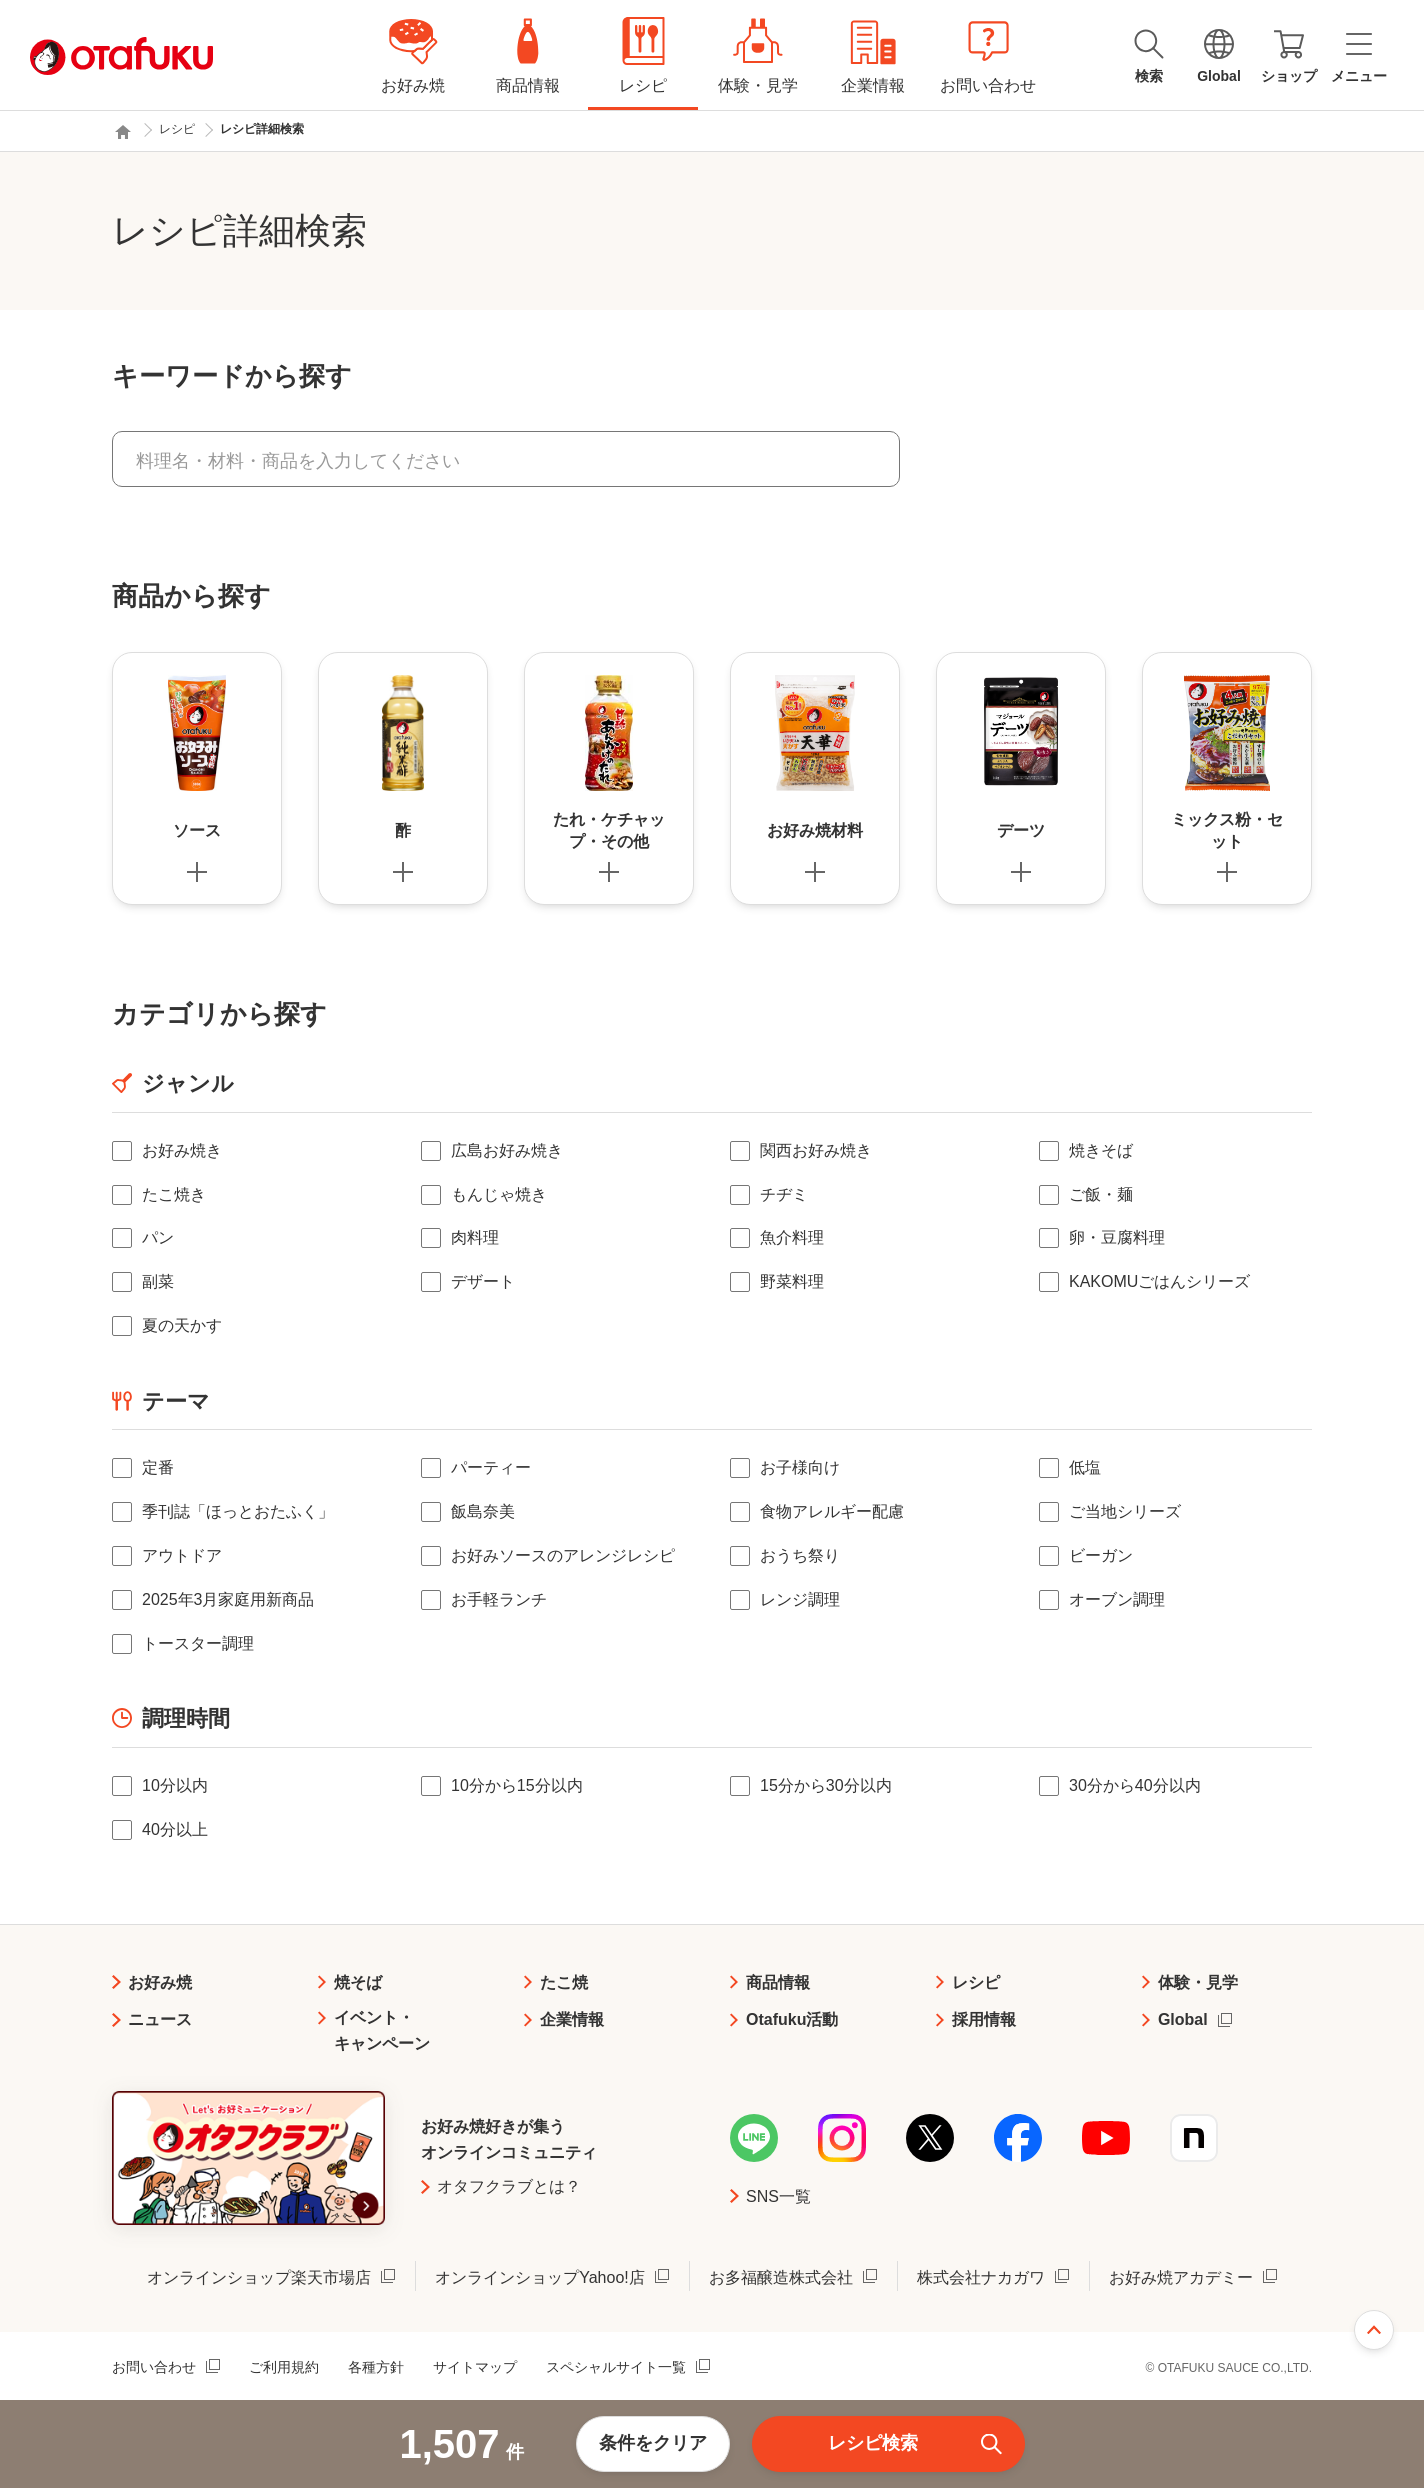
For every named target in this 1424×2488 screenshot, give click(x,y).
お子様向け (800, 1467)
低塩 (1085, 1467)
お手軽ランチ (499, 1599)
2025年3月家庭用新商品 (228, 1599)
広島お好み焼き (507, 1150)
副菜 (158, 1281)
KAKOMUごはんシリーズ (1159, 1281)
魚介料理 (792, 1237)
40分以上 (175, 1829)
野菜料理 (792, 1281)
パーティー (491, 1467)
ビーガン (1101, 1555)
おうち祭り (800, 1555)
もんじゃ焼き (499, 1194)
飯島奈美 (483, 1511)
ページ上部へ (1374, 2330)
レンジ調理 (800, 1599)
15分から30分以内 (826, 1785)
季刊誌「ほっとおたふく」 (238, 1511)
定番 (158, 1467)
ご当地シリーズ (1125, 1511)
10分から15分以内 (517, 1785)
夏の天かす (182, 1325)
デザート (483, 1281)
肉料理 (475, 1237)
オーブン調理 (1117, 1599)
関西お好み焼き (816, 1150)
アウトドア (182, 1555)
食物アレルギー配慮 (832, 1511)
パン (158, 1237)
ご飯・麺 (1101, 1194)
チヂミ (784, 1194)
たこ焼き (174, 1194)
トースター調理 (198, 1643)
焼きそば (1101, 1150)
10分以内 (175, 1785)
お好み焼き (182, 1150)
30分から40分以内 (1135, 1785)
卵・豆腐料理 (1117, 1237)
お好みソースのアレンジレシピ (563, 1555)
